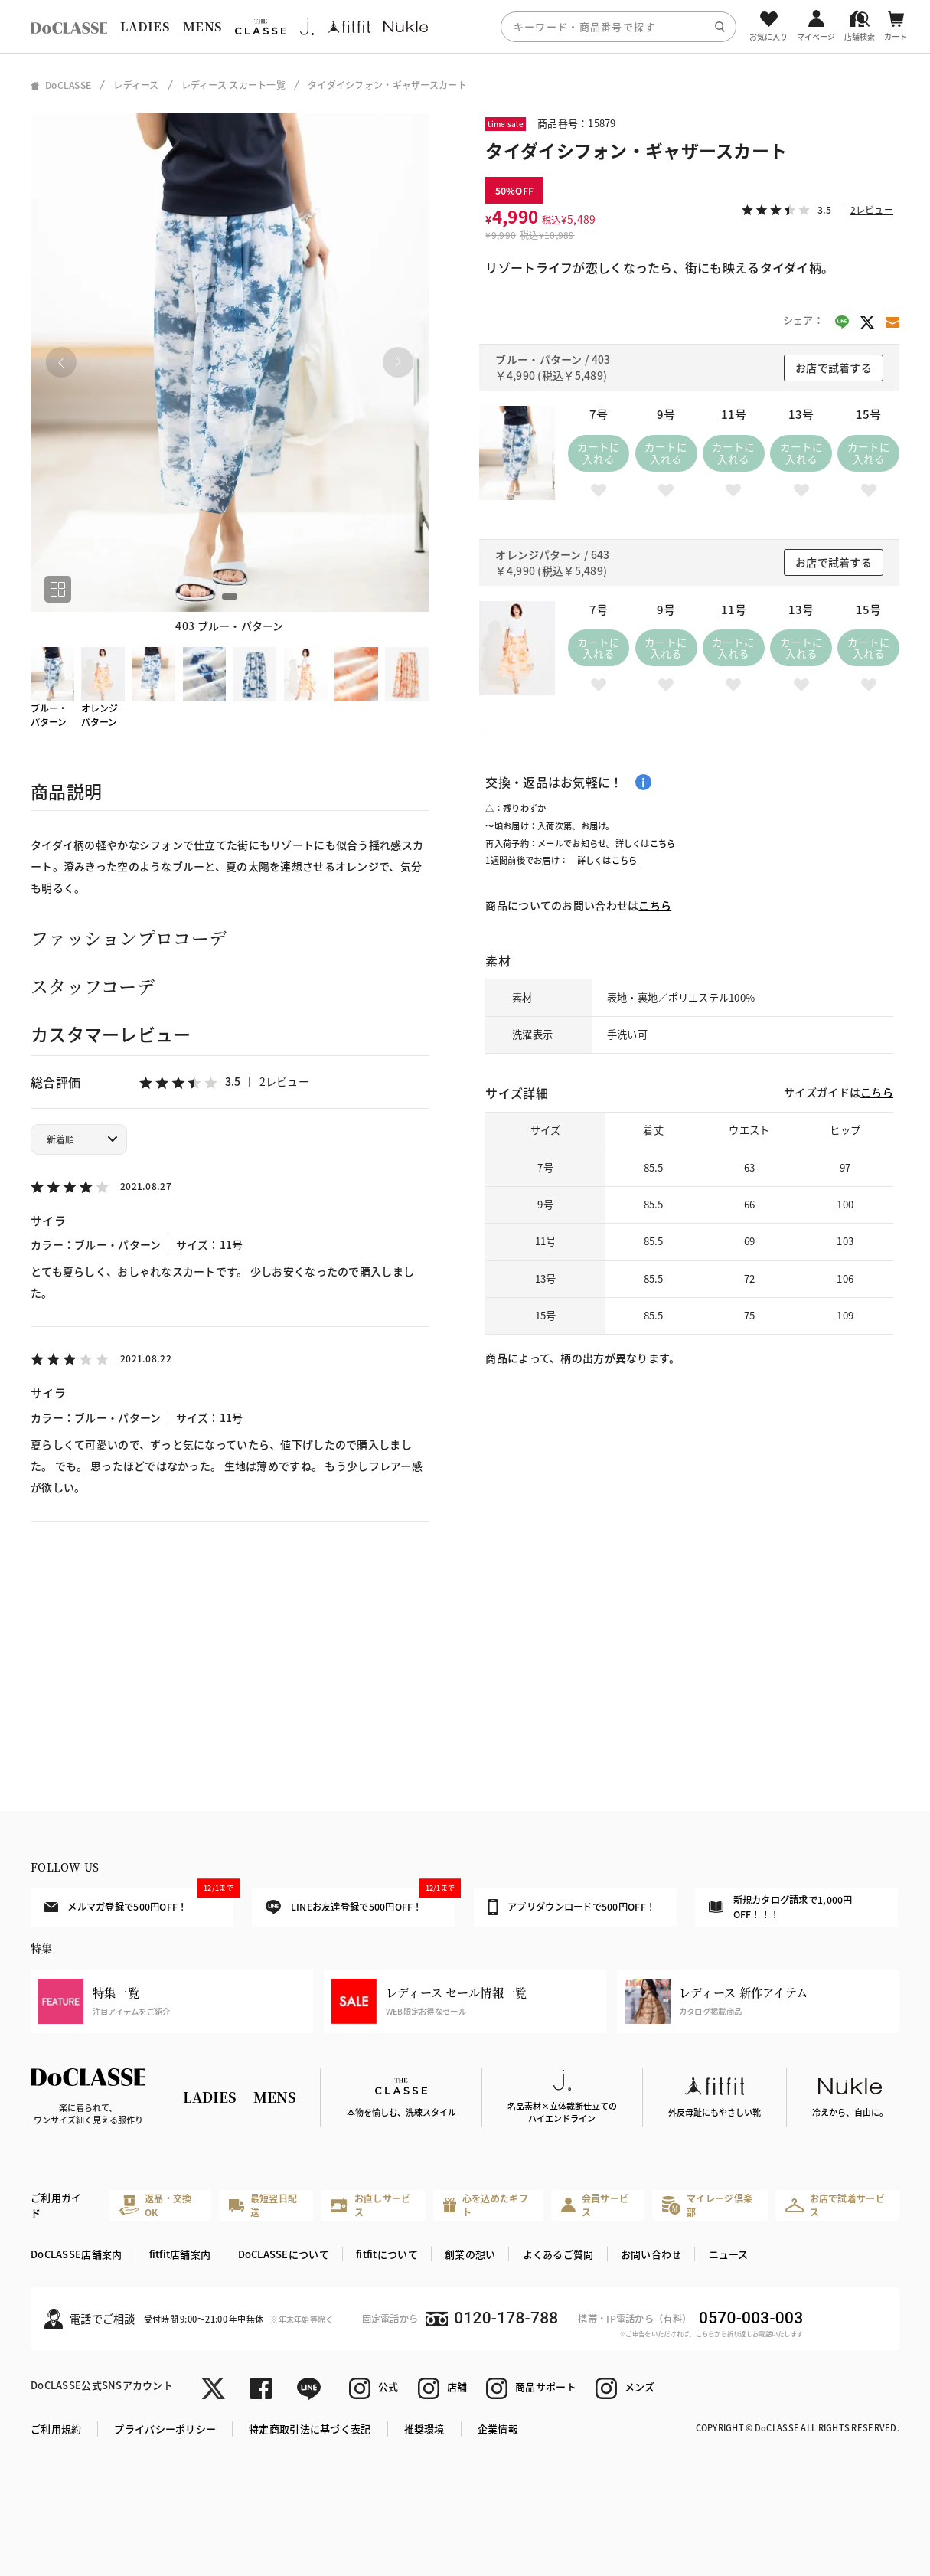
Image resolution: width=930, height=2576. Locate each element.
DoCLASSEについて (283, 2254)
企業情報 (498, 2428)
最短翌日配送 (263, 2205)
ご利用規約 (56, 2428)
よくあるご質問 (558, 2254)
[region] (465, 26)
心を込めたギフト (485, 2205)
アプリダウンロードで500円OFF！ (571, 1906)
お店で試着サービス (835, 2205)
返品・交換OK (155, 2205)
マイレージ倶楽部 (707, 2205)
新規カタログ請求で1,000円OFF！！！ (781, 1907)
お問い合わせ (651, 2254)
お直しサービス (371, 2205)
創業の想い (470, 2254)
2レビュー (284, 1081)
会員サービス (594, 2205)
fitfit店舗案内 (180, 2254)
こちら (663, 843)
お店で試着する (833, 367)
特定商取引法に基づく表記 (309, 2428)
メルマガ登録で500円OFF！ (138, 1901)
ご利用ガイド (56, 2205)
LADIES (144, 26)
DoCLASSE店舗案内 (76, 2254)
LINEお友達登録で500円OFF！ (360, 1901)
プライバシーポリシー (165, 2428)
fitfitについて (387, 2254)
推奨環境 (424, 2428)
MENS (202, 26)
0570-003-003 (751, 2318)
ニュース (729, 2254)
